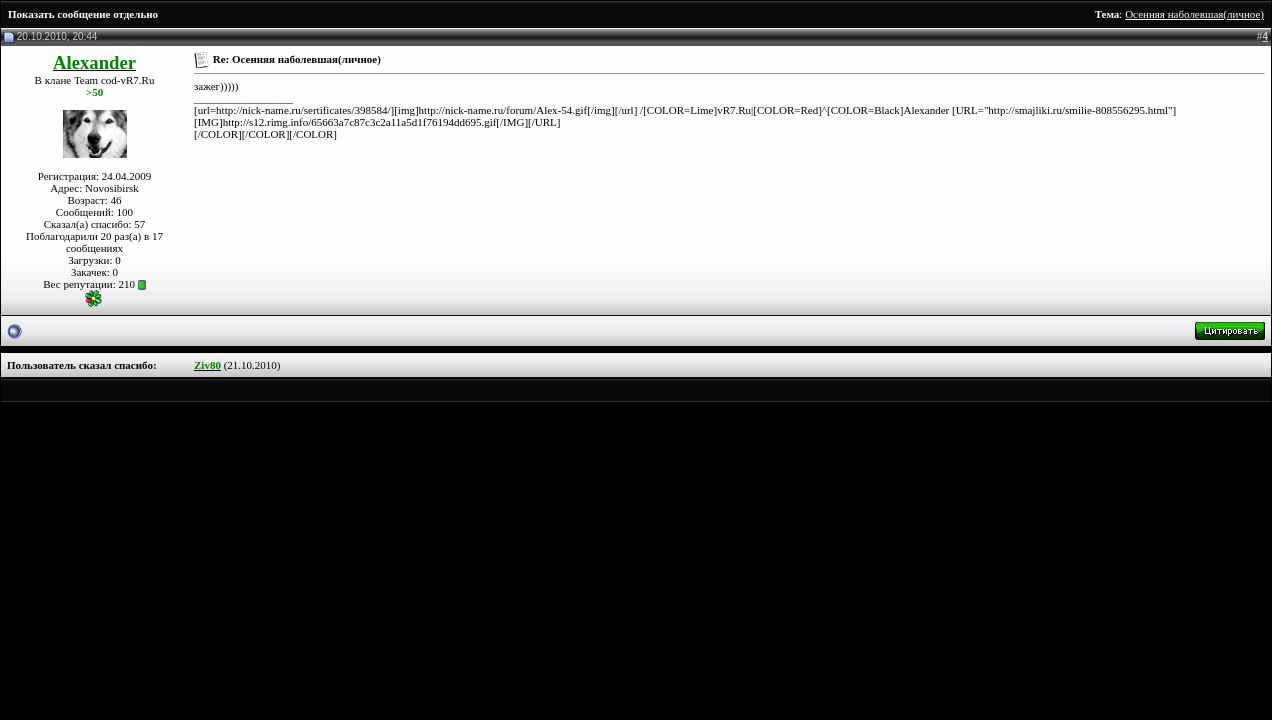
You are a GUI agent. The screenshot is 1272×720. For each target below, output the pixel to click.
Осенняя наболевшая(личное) (1194, 14)
